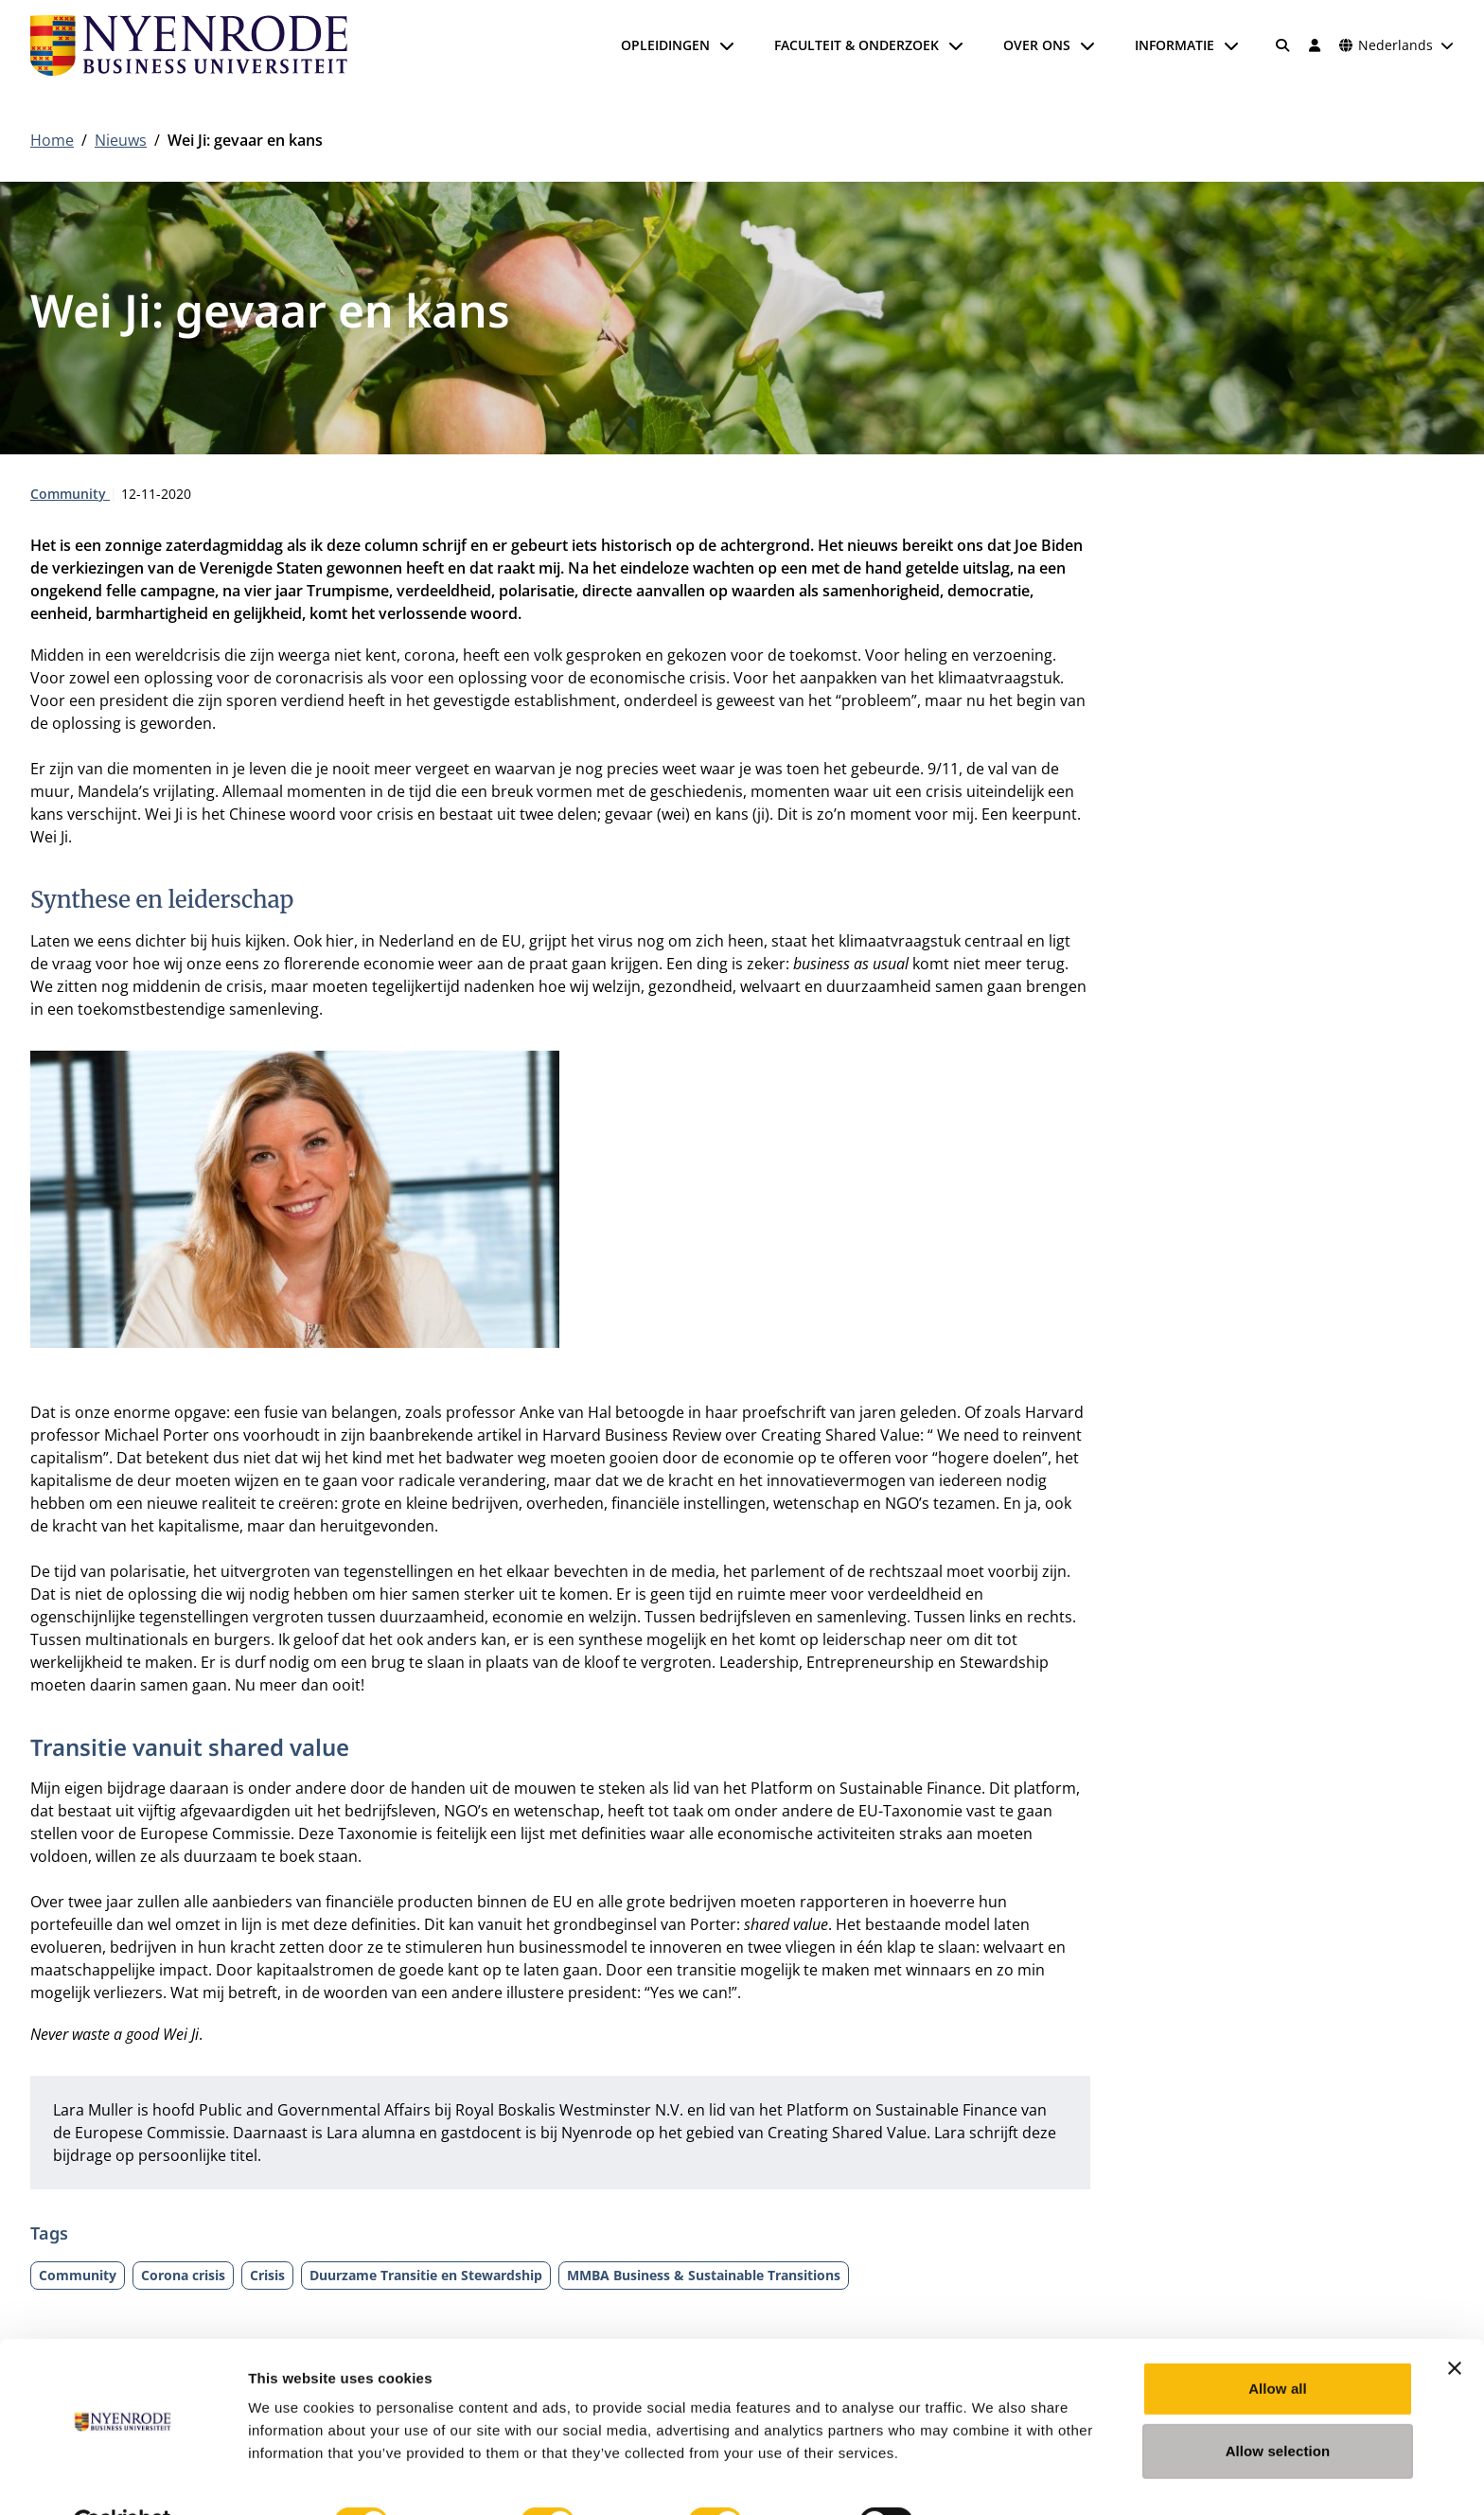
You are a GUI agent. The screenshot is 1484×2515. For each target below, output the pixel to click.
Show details (993, 2478)
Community (70, 494)
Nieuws (121, 140)
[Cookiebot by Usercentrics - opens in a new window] (122, 2478)
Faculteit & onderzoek (856, 45)
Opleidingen (665, 45)
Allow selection (1278, 2406)
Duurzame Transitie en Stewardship (425, 2275)
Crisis (267, 2275)
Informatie (1174, 45)
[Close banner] (1454, 2322)
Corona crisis (183, 2275)
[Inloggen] (1314, 45)
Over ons (1036, 45)
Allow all (1277, 2343)
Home (52, 140)
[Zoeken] (1283, 45)
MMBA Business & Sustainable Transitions (703, 2275)
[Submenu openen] (726, 45)
